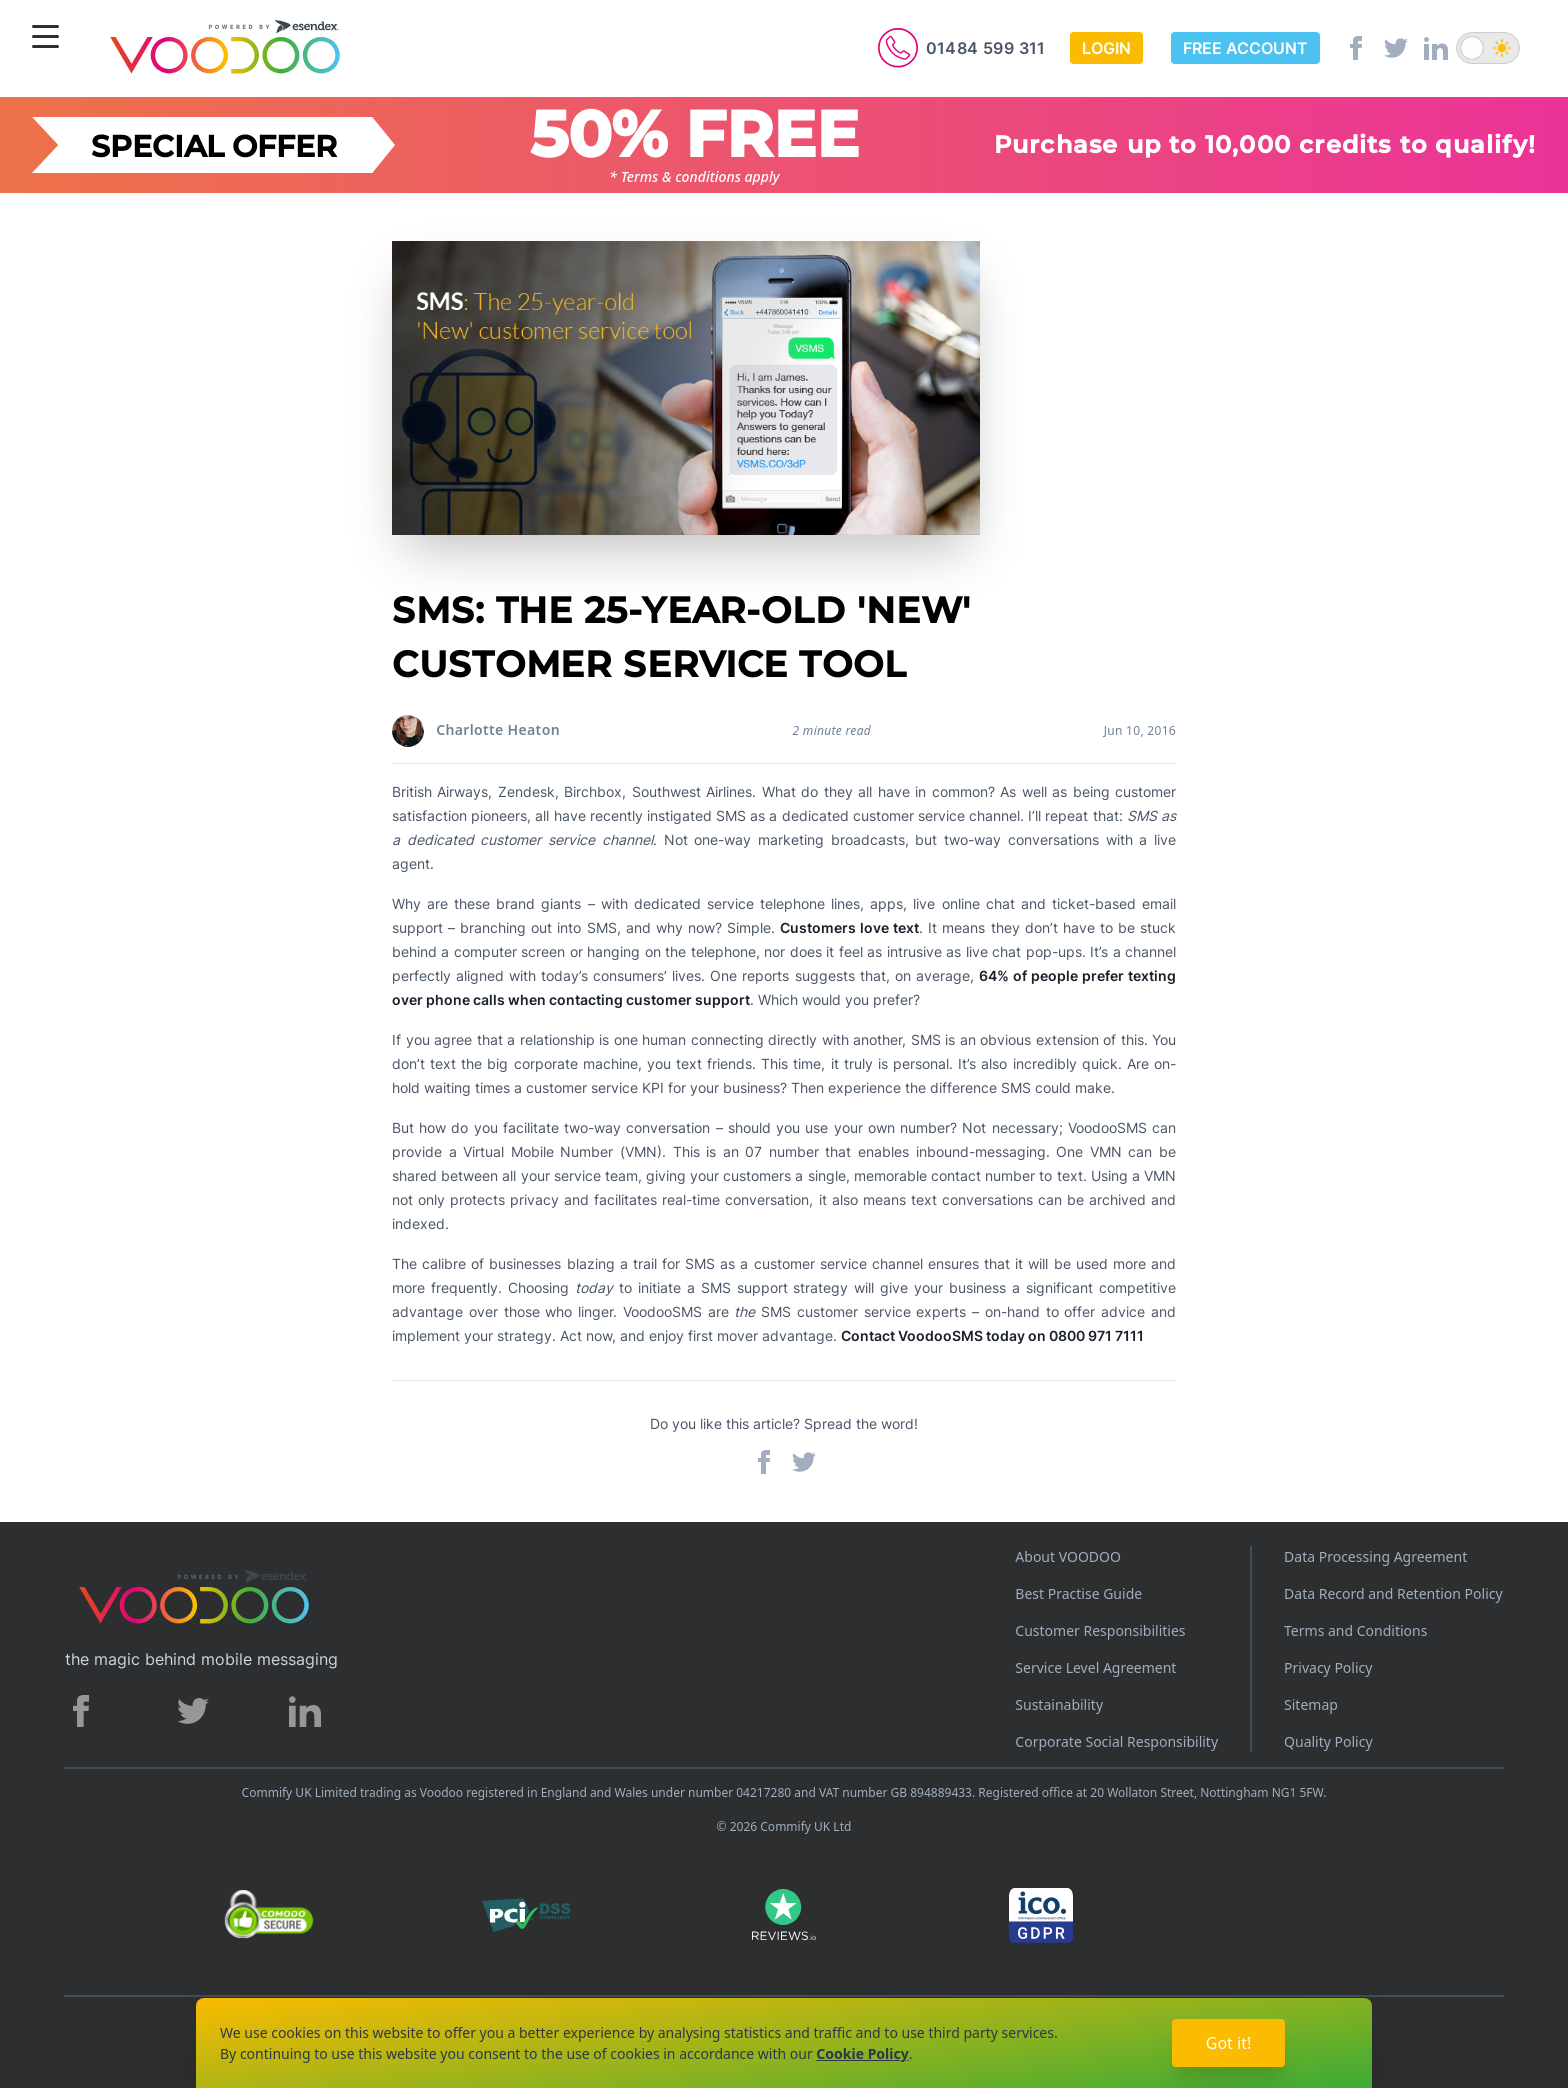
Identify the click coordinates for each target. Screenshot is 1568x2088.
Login (1106, 48)
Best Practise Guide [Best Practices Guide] (1078, 1593)
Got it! (1228, 2043)
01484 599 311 (986, 48)
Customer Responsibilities (1100, 1630)
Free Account (1245, 48)
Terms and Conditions (1355, 1630)
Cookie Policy (862, 2053)
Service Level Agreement (1095, 1667)
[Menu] (45, 39)
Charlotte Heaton (498, 729)
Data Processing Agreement (1375, 1556)
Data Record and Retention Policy (1393, 1593)
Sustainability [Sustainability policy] (1059, 1704)
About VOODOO (1068, 1556)
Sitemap (1311, 1704)
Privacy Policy (1328, 1667)
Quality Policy (1328, 1741)
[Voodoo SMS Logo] (224, 50)
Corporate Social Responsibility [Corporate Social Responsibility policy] (1116, 1741)
